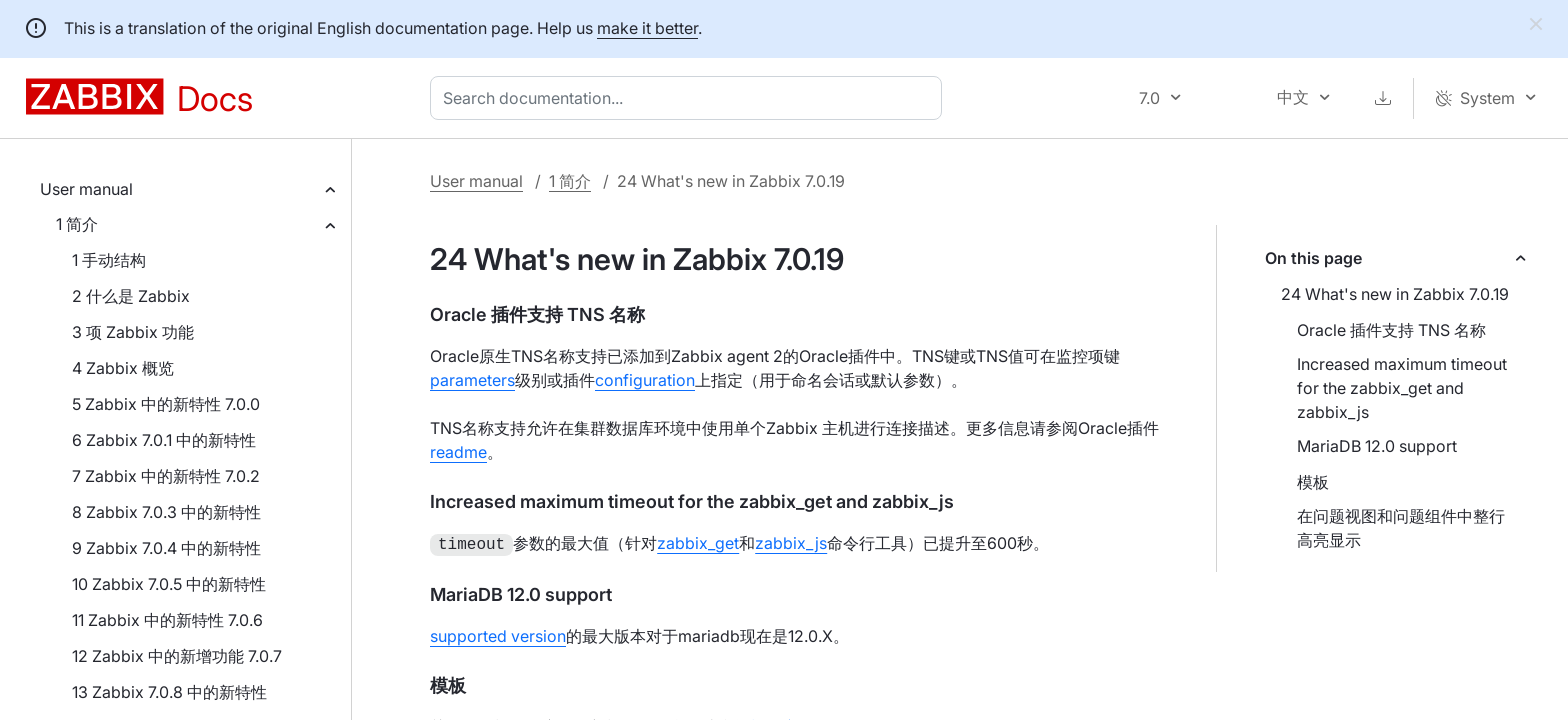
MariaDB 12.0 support (1377, 446)
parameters (472, 380)
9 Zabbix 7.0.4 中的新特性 (166, 548)
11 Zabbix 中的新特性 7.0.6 (167, 620)
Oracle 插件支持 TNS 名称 (1391, 330)
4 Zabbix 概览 (123, 368)
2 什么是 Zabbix (131, 296)
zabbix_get (698, 543)
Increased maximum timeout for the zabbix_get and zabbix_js (1402, 388)
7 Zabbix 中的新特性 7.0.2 (166, 476)
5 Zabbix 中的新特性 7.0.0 (166, 404)
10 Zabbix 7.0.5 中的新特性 (169, 584)
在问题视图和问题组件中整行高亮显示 (1401, 528)
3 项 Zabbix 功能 (133, 332)
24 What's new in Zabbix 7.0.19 (1395, 294)
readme (458, 452)
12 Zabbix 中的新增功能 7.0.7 (177, 656)
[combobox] (690, 98)
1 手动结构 (109, 260)
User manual (86, 189)
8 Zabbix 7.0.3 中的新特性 (166, 512)
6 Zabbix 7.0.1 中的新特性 (164, 440)
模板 (1313, 482)
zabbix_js (791, 543)
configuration (645, 380)
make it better (647, 28)
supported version (498, 634)
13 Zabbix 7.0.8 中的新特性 (169, 692)
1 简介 (77, 224)
